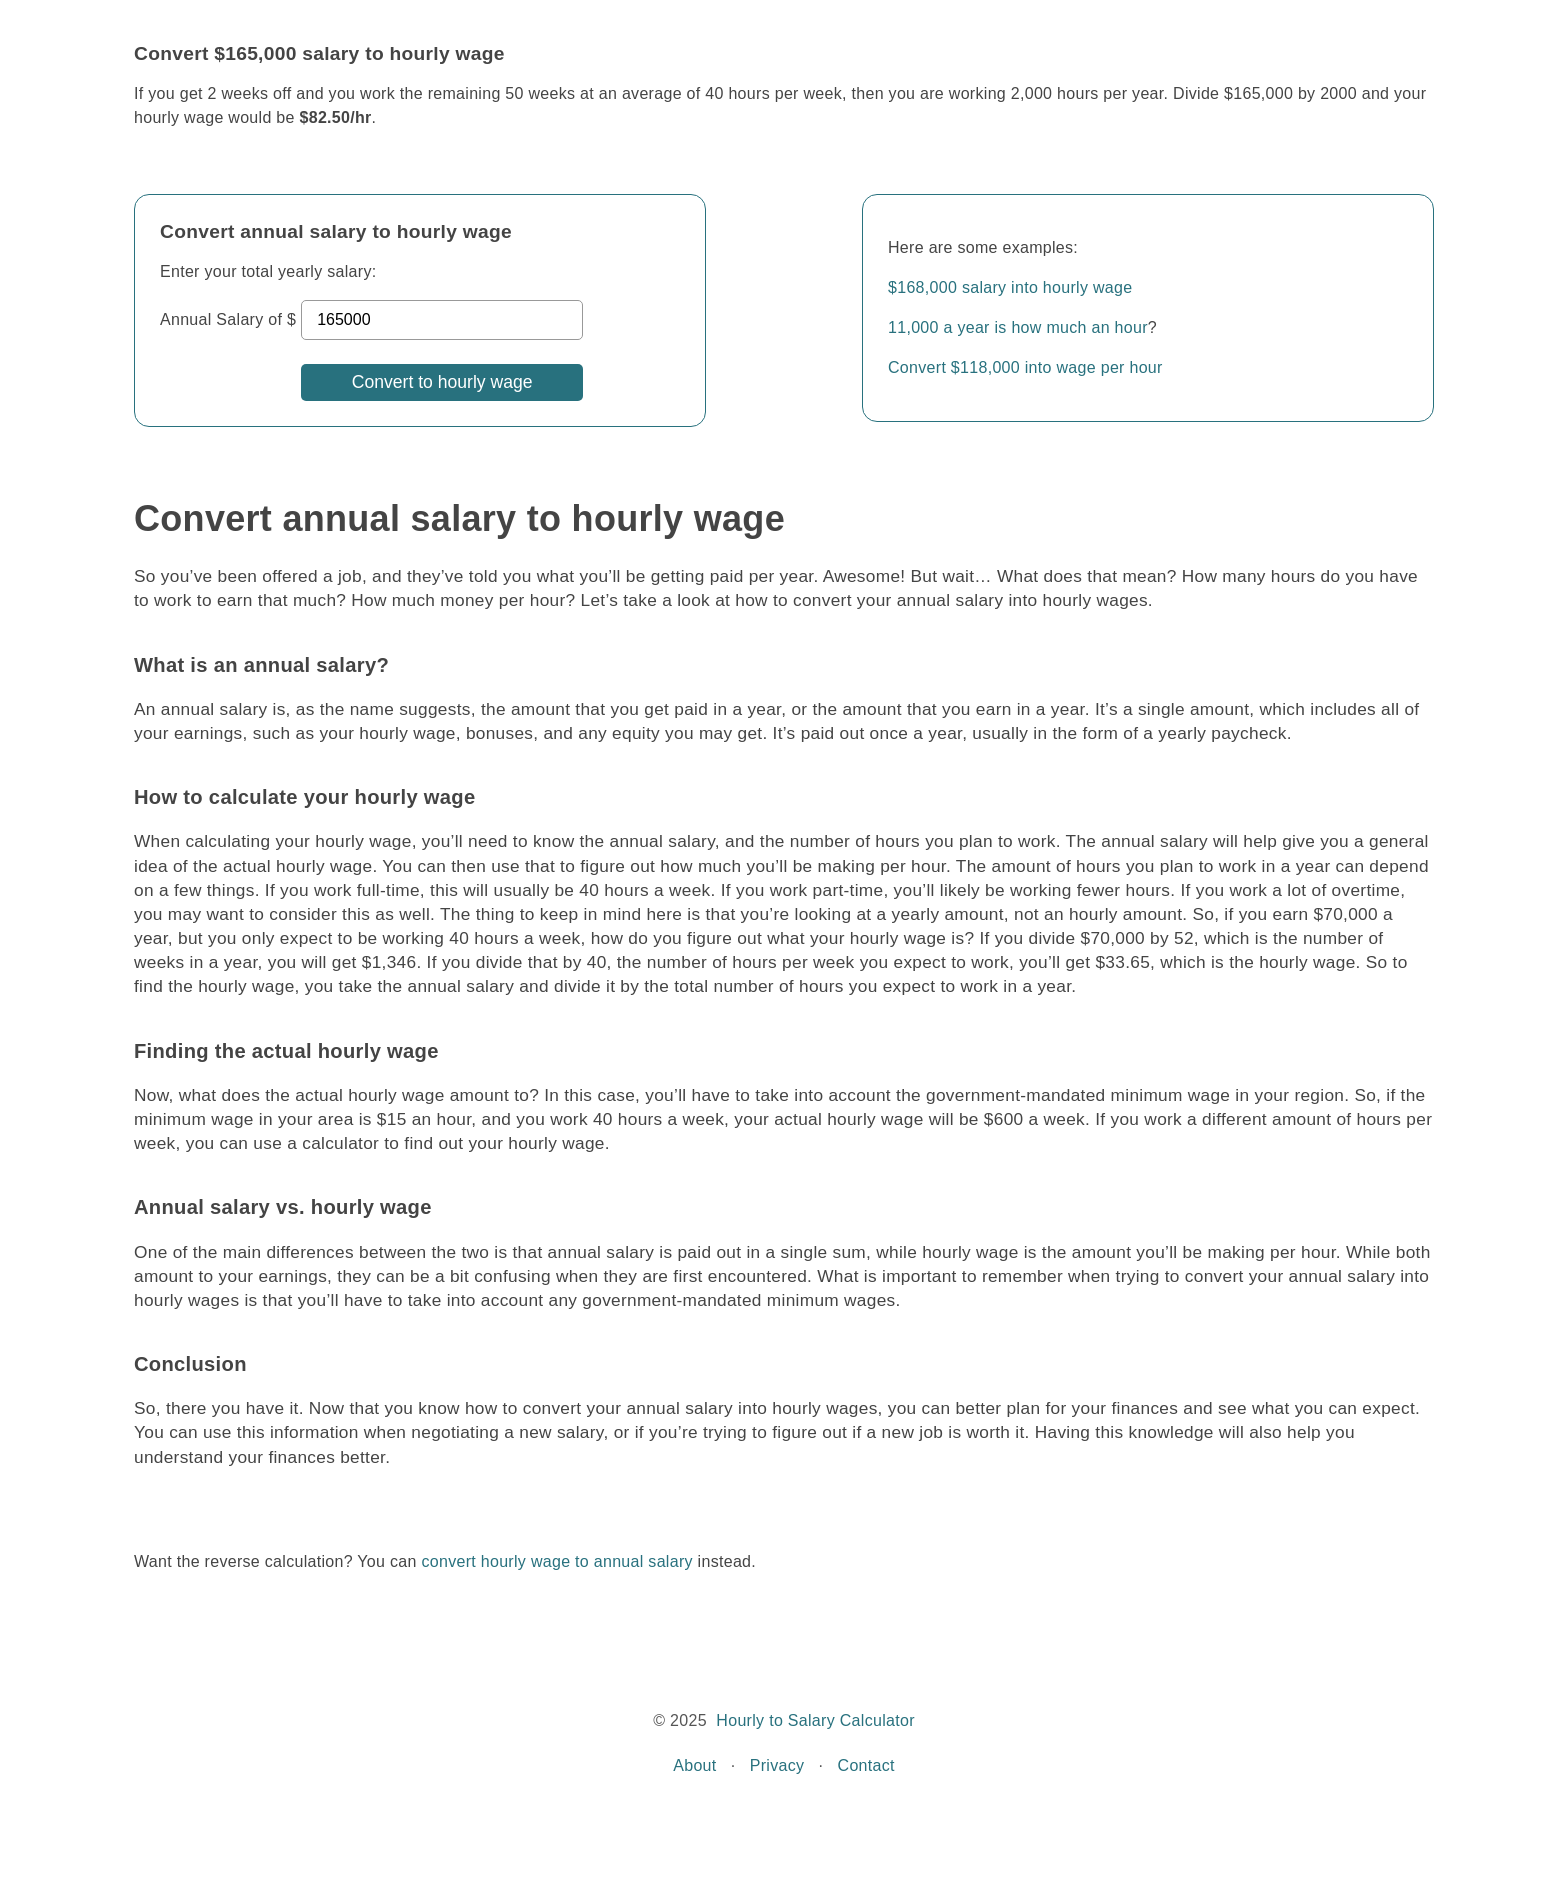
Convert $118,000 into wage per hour (1025, 367)
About (694, 1765)
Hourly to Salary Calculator (815, 1720)
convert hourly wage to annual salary (556, 1561)
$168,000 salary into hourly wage (1010, 287)
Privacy (777, 1765)
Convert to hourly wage (442, 382)
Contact (866, 1765)
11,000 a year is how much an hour (1018, 327)
